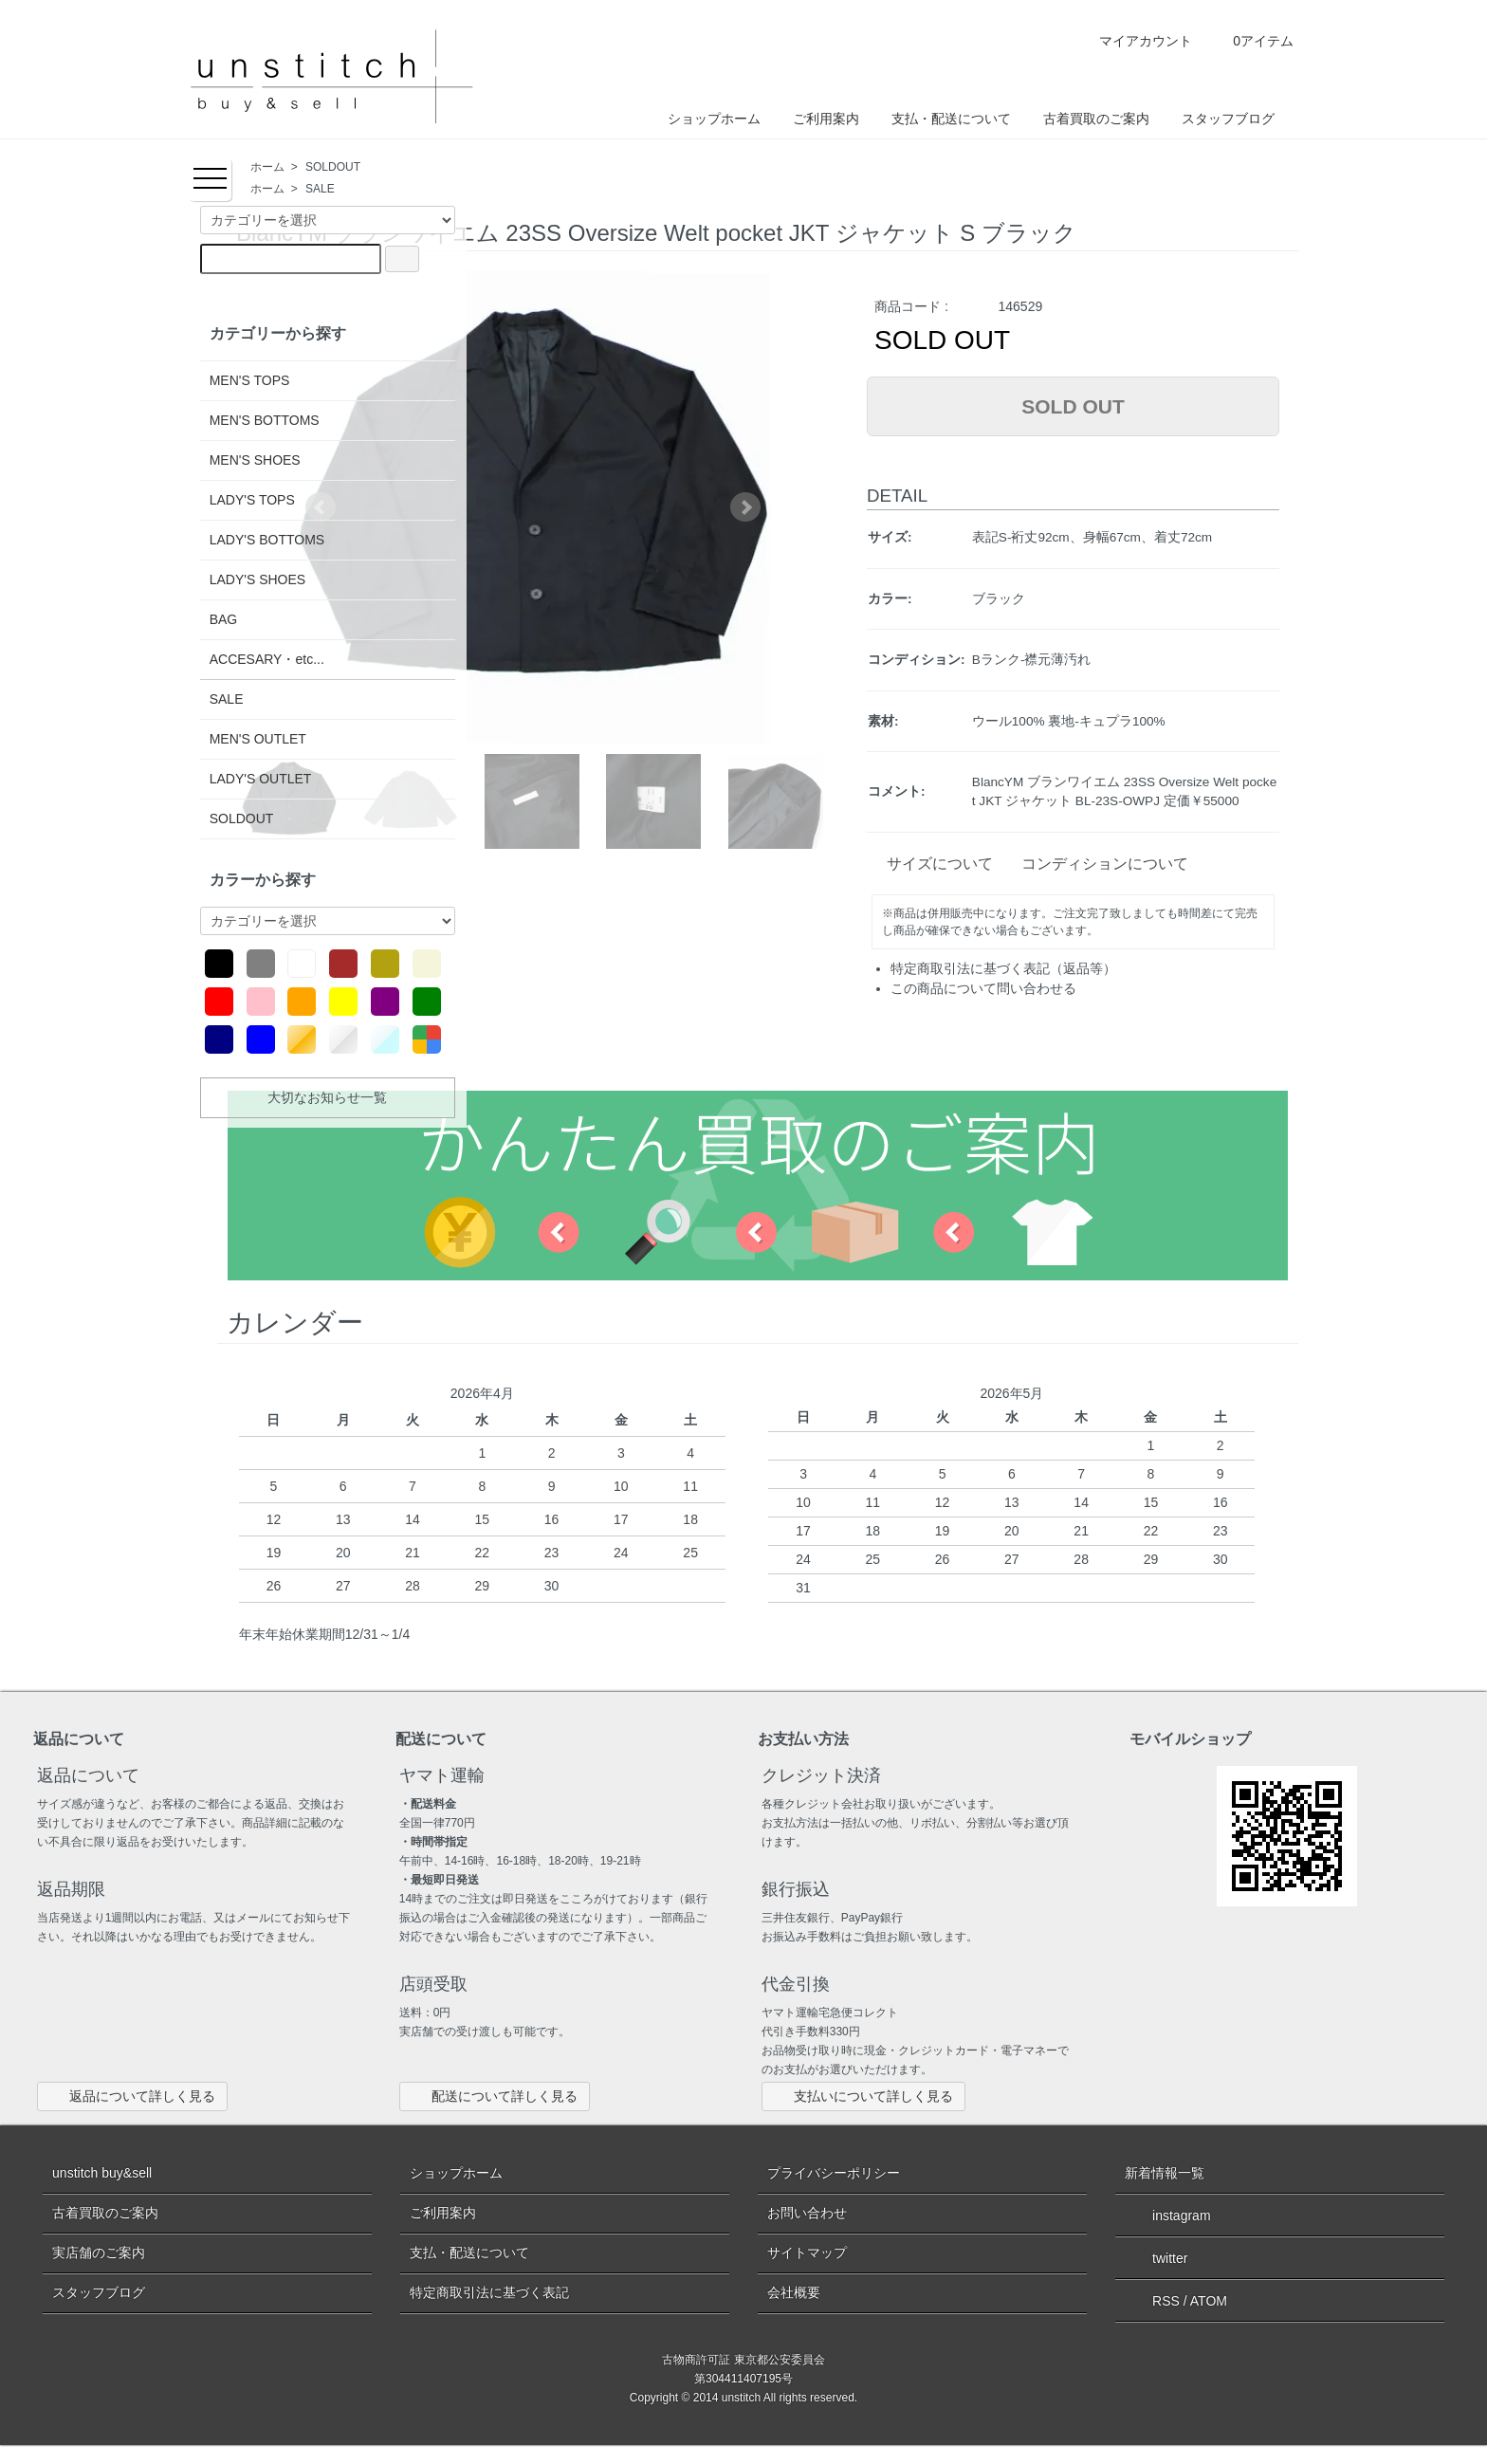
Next (745, 507)
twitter (1156, 2257)
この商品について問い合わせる (983, 988)
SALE (320, 188)
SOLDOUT (332, 167)
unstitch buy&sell (102, 2172)
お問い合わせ (807, 2212)
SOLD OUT (1073, 406)
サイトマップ (807, 2252)
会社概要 (793, 2292)
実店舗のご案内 (98, 2252)
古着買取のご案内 (1096, 118)
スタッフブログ (1228, 118)
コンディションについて (1097, 863)
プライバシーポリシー (833, 2172)
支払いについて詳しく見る (863, 2095)
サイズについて (932, 863)
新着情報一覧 (1164, 2172)
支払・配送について (951, 118)
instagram (1167, 2214)
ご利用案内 (826, 118)
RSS (1152, 2300)
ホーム (267, 167)
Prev (320, 507)
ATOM (1208, 2300)
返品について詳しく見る (132, 2095)
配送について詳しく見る (495, 2095)
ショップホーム (714, 118)
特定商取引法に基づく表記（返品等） (1003, 968)
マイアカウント (1132, 40)
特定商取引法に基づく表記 (489, 2292)
